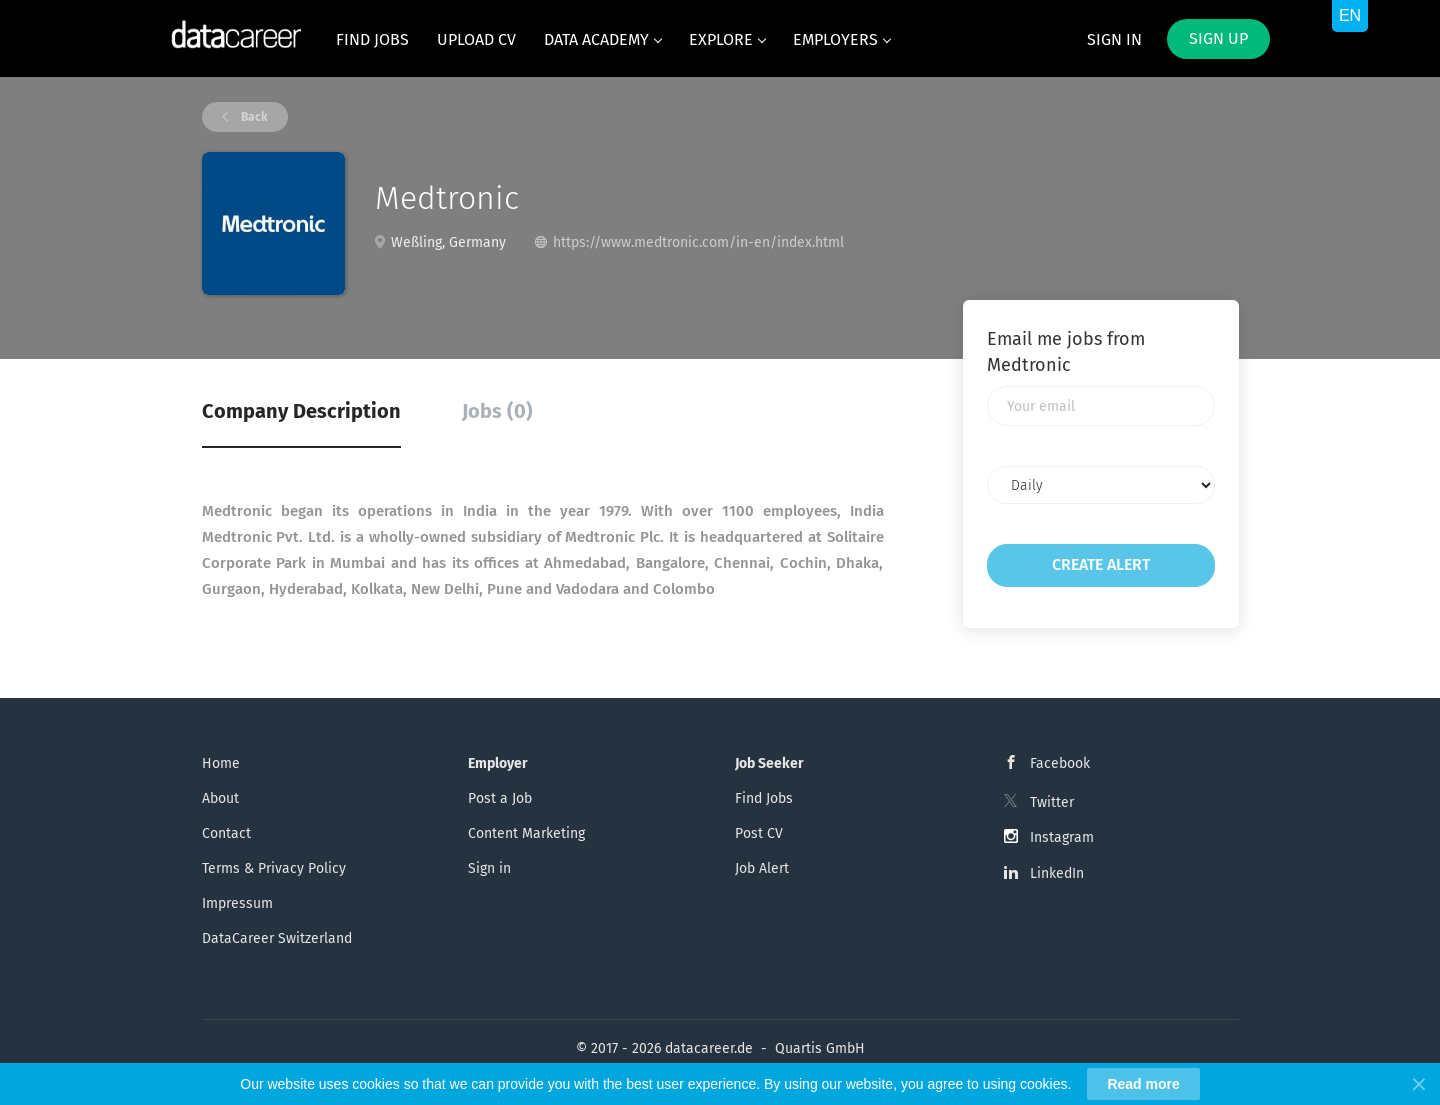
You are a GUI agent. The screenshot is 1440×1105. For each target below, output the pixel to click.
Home (221, 763)
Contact (226, 833)
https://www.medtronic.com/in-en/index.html (698, 242)
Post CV (759, 833)
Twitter (1052, 802)
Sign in (1114, 39)
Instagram (1062, 837)
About (220, 798)
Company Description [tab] (301, 411)
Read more (1143, 1084)
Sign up (1218, 38)
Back (253, 117)
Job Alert (762, 868)
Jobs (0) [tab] (497, 411)
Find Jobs (764, 798)
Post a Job (500, 798)
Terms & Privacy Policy (274, 868)
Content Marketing (526, 833)
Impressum (237, 903)
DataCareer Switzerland (277, 938)
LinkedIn (1057, 873)
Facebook (1060, 763)
